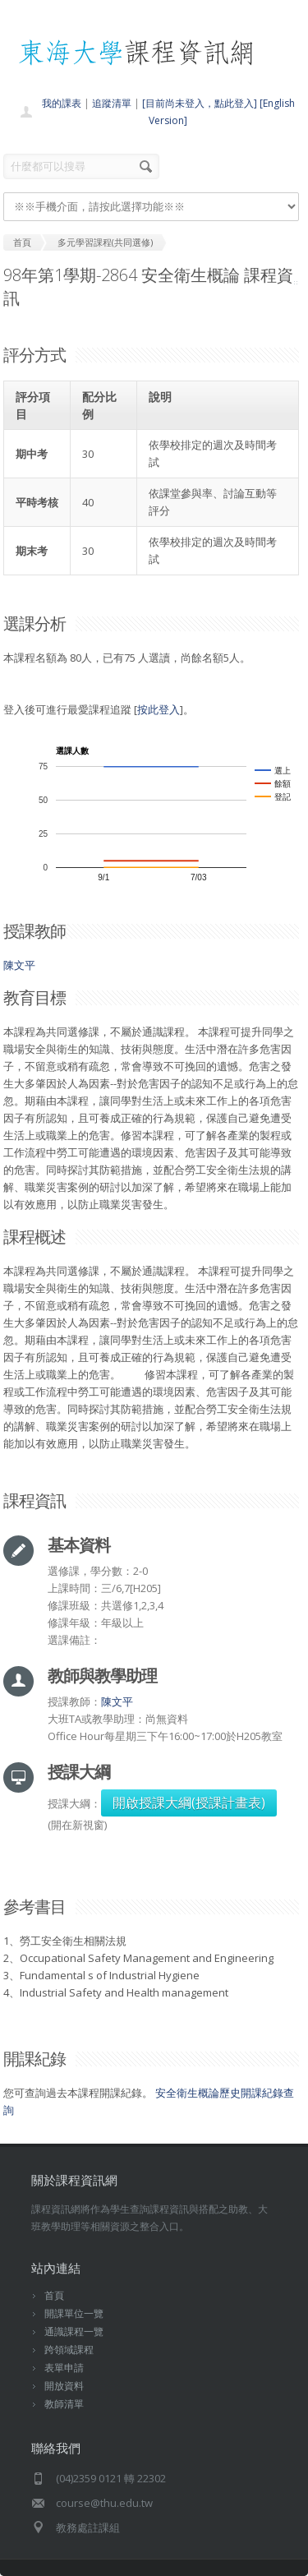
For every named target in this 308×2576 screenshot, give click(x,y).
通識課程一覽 (73, 2331)
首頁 (54, 2295)
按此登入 (158, 709)
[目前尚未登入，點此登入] (199, 103)
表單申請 (64, 2368)
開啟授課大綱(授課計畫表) (189, 1803)
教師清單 (64, 2404)
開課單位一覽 (73, 2313)
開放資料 (64, 2386)
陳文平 (19, 965)
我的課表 (61, 103)
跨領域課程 (69, 2350)
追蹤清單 (111, 103)
